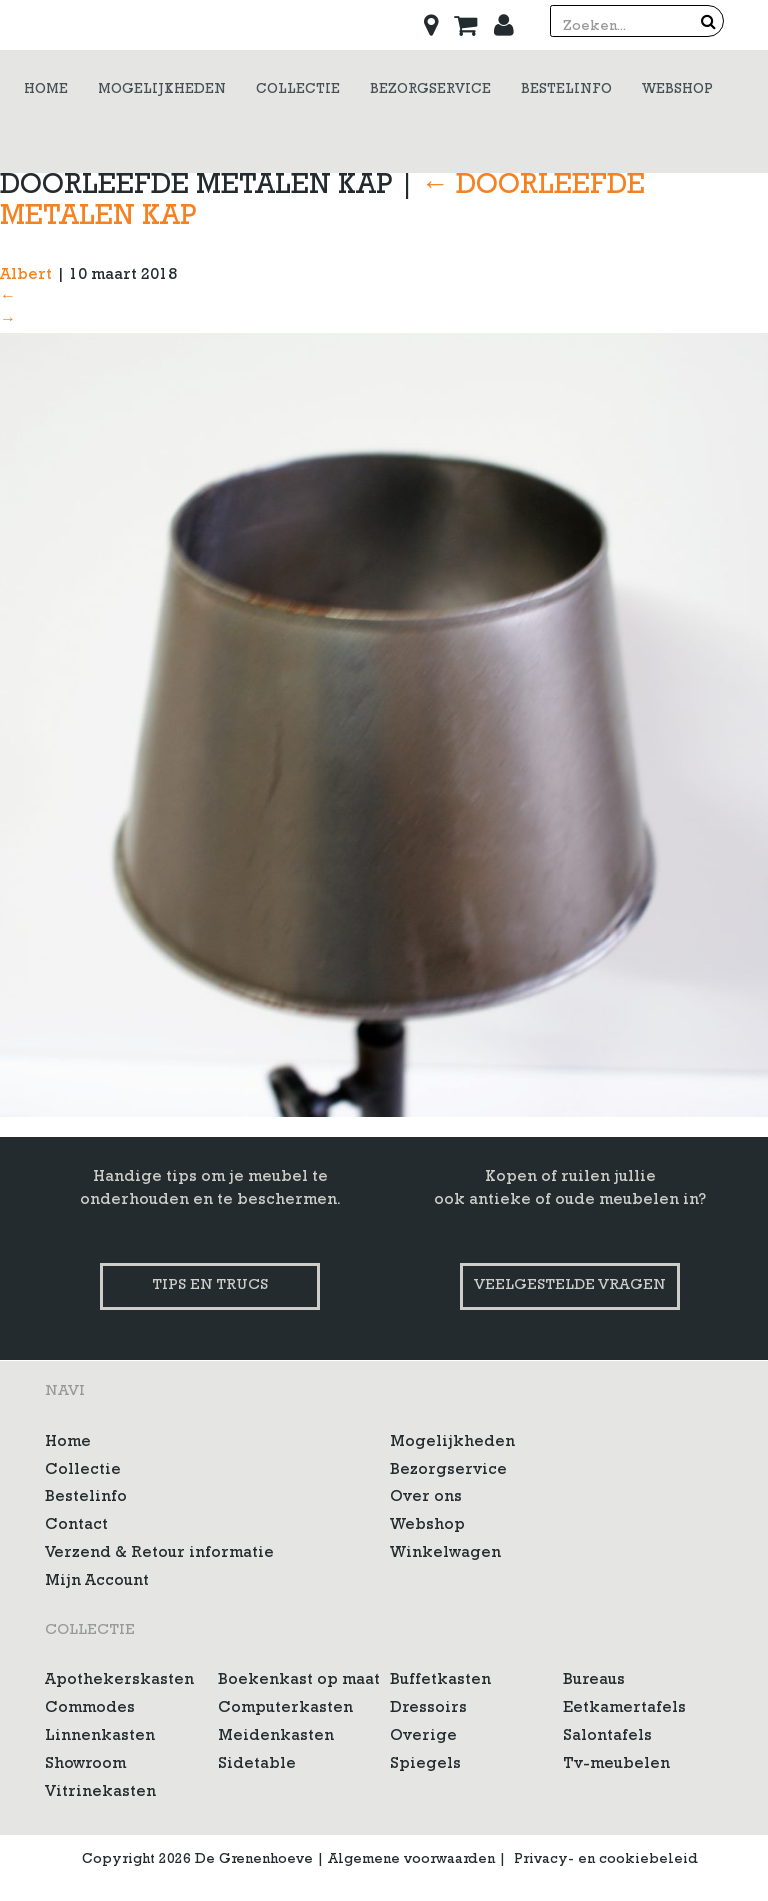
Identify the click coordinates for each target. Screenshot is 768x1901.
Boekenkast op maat (299, 1681)
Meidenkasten (276, 1737)
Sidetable (257, 1765)
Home (68, 1443)
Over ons (426, 1498)
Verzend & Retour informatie (159, 1554)
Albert (26, 276)
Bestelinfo (86, 1498)
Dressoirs (428, 1709)
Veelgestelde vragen (570, 1286)
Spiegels (425, 1765)
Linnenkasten (100, 1737)
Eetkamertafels (624, 1709)
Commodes (90, 1709)
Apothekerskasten (119, 1681)
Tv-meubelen (616, 1765)
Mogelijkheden (452, 1443)
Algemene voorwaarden (411, 1860)
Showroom (85, 1765)
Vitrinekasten (100, 1793)
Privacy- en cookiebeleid (606, 1860)
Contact (76, 1526)
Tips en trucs (210, 1286)
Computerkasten (285, 1709)
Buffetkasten (440, 1681)
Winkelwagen (445, 1554)
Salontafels (607, 1737)
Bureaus (594, 1681)
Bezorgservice (448, 1471)
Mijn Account (97, 1582)
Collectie (83, 1471)
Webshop (427, 1526)
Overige (423, 1737)
